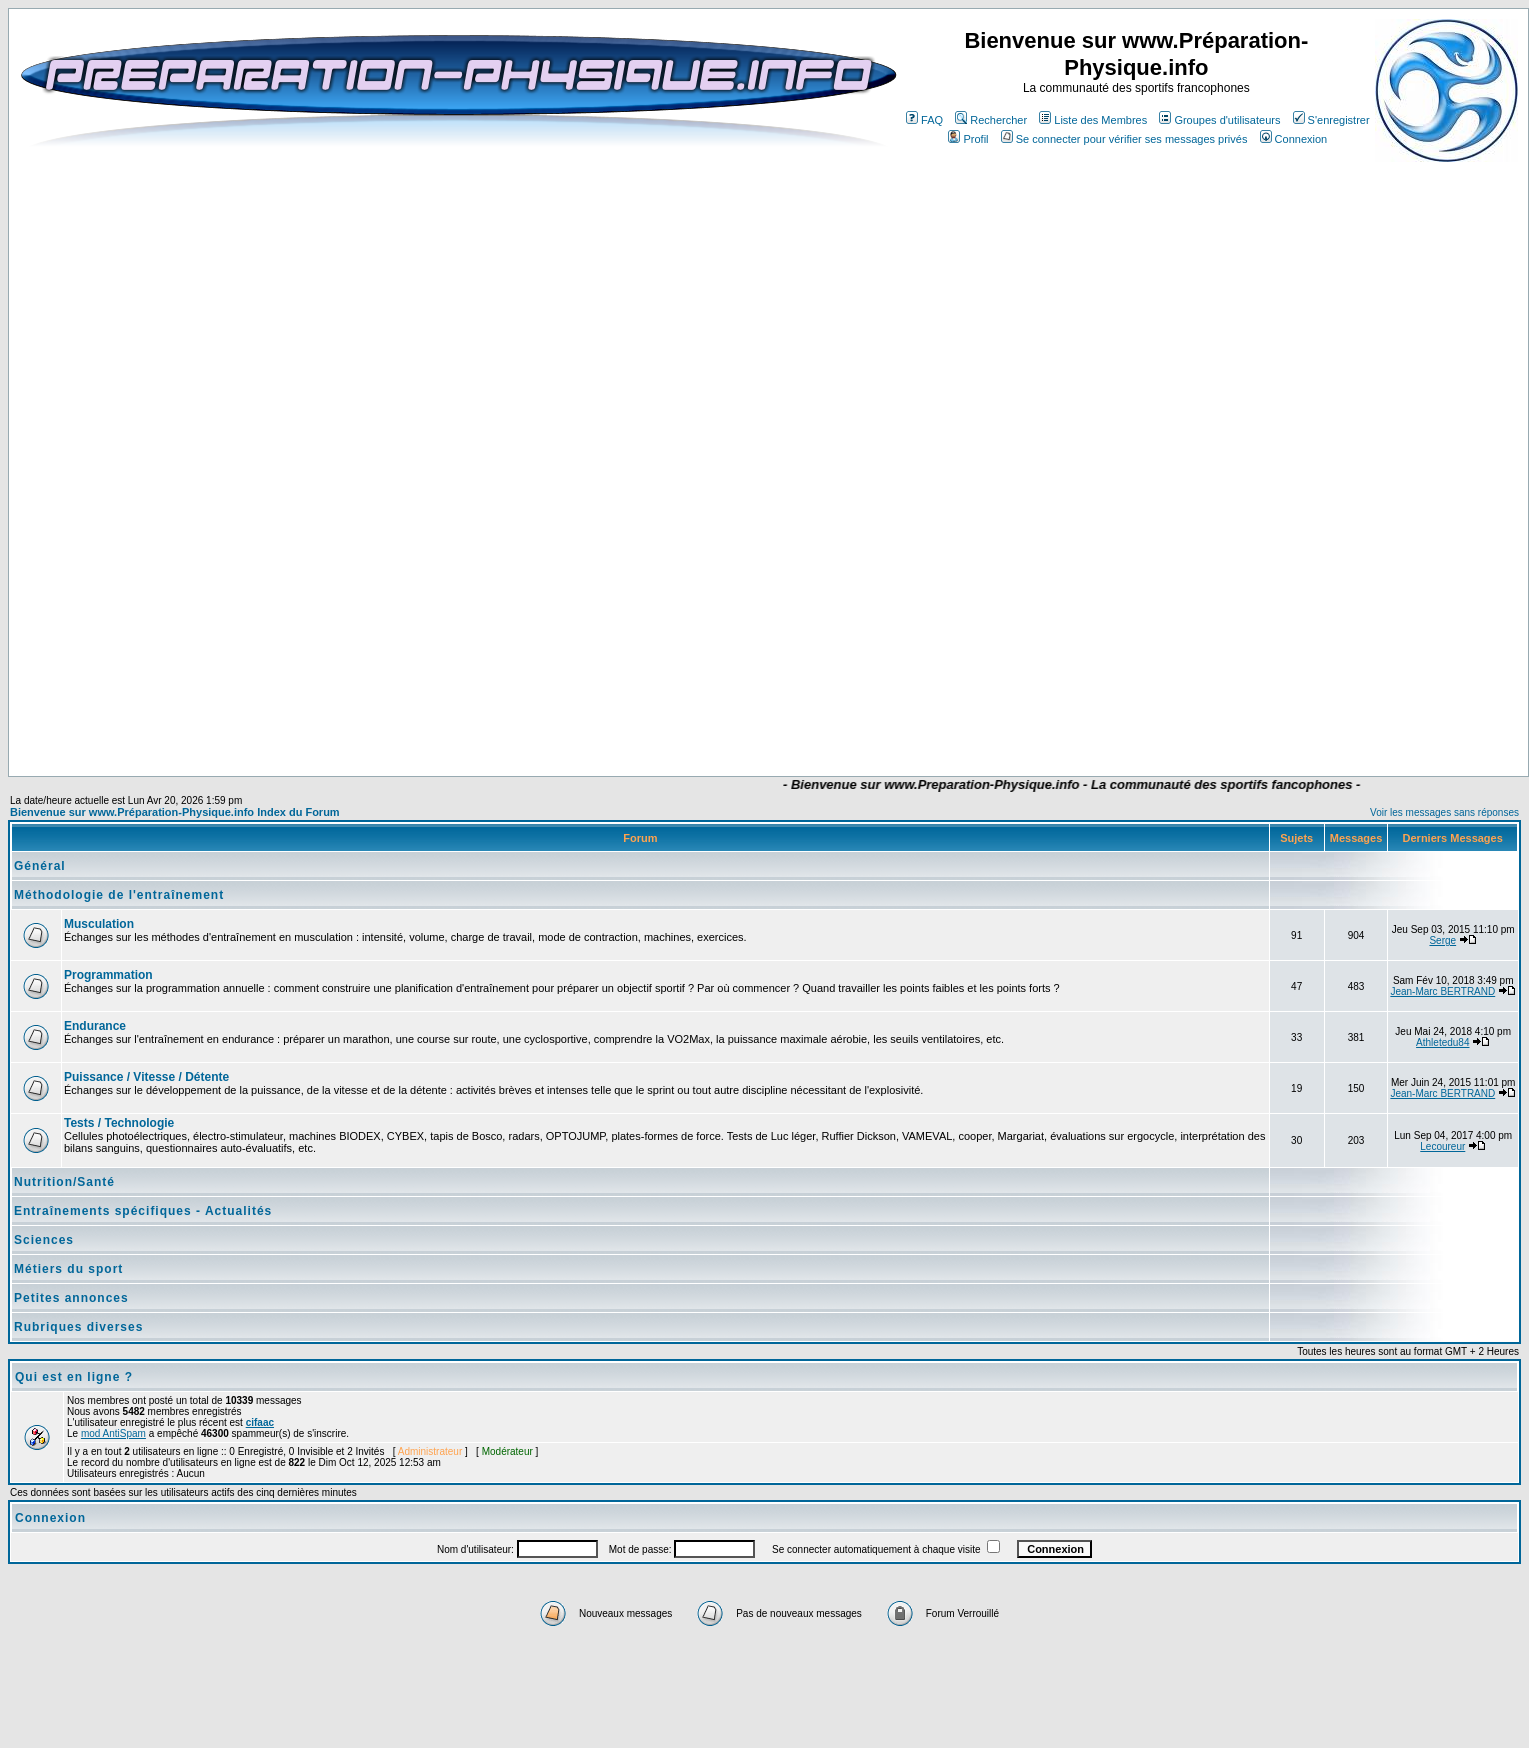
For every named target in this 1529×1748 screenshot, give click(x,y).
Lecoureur (1442, 1146)
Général (40, 866)
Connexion (1294, 139)
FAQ (924, 120)
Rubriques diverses (78, 1327)
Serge (1442, 940)
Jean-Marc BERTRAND (1442, 991)
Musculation (99, 924)
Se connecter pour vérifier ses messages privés (1124, 139)
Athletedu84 (1442, 1042)
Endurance (95, 1026)
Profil (968, 139)
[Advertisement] (640, 717)
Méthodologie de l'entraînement (119, 895)
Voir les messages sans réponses (1444, 812)
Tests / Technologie (119, 1123)
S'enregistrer (1331, 120)
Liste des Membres (1093, 120)
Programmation (108, 975)
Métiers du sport (68, 1269)
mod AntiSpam (113, 1433)
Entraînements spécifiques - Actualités (143, 1211)
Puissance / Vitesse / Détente (146, 1077)
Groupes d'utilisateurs (1219, 120)
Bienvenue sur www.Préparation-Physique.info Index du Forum (175, 812)
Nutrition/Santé (64, 1182)
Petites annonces (71, 1298)
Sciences (44, 1240)
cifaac (260, 1422)
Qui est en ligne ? (74, 1377)
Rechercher (991, 120)
